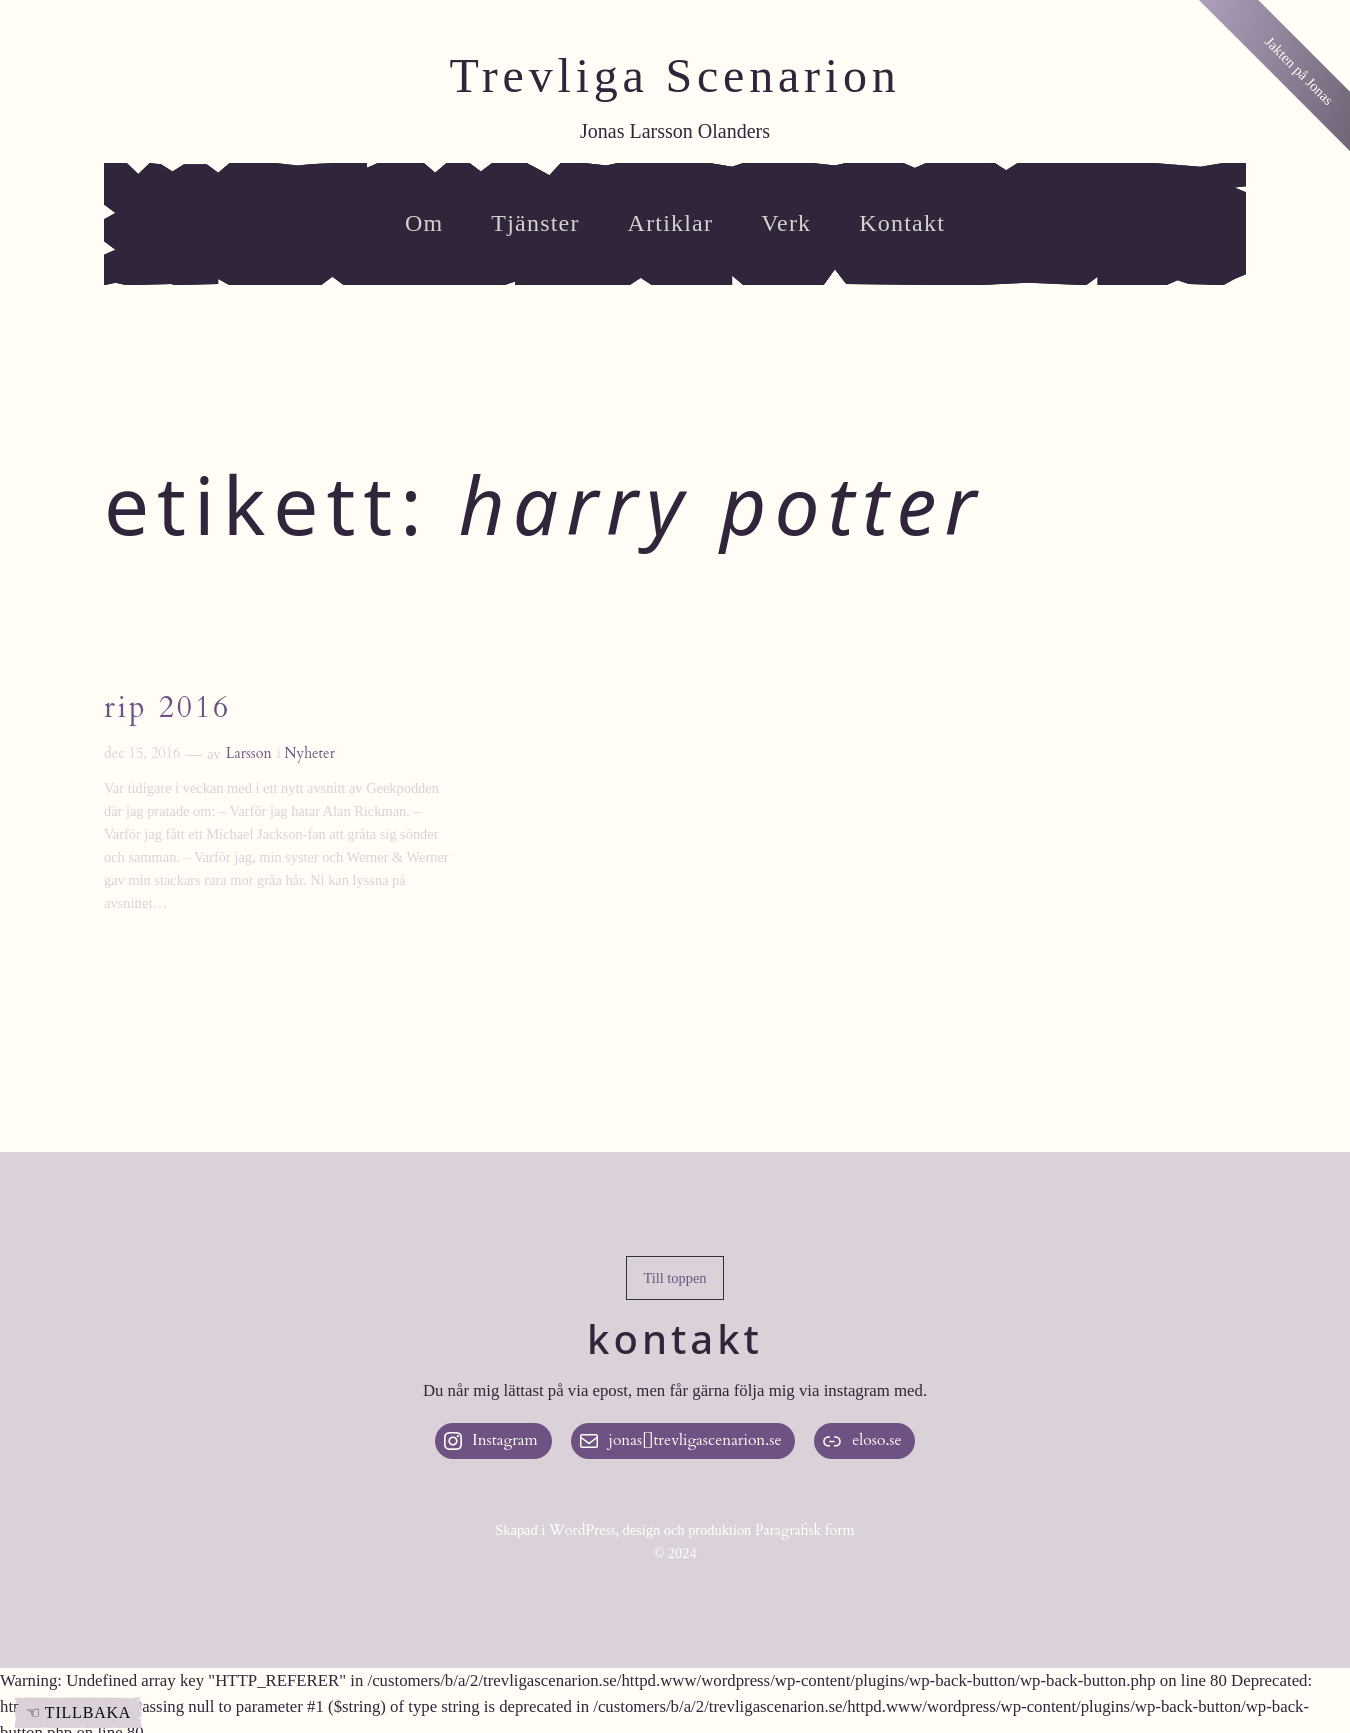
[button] (674, 1278)
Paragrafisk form (805, 1530)
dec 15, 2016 (142, 753)
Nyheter (309, 753)
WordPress (582, 1530)
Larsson (249, 753)
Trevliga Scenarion (674, 75)
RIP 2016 (167, 709)
